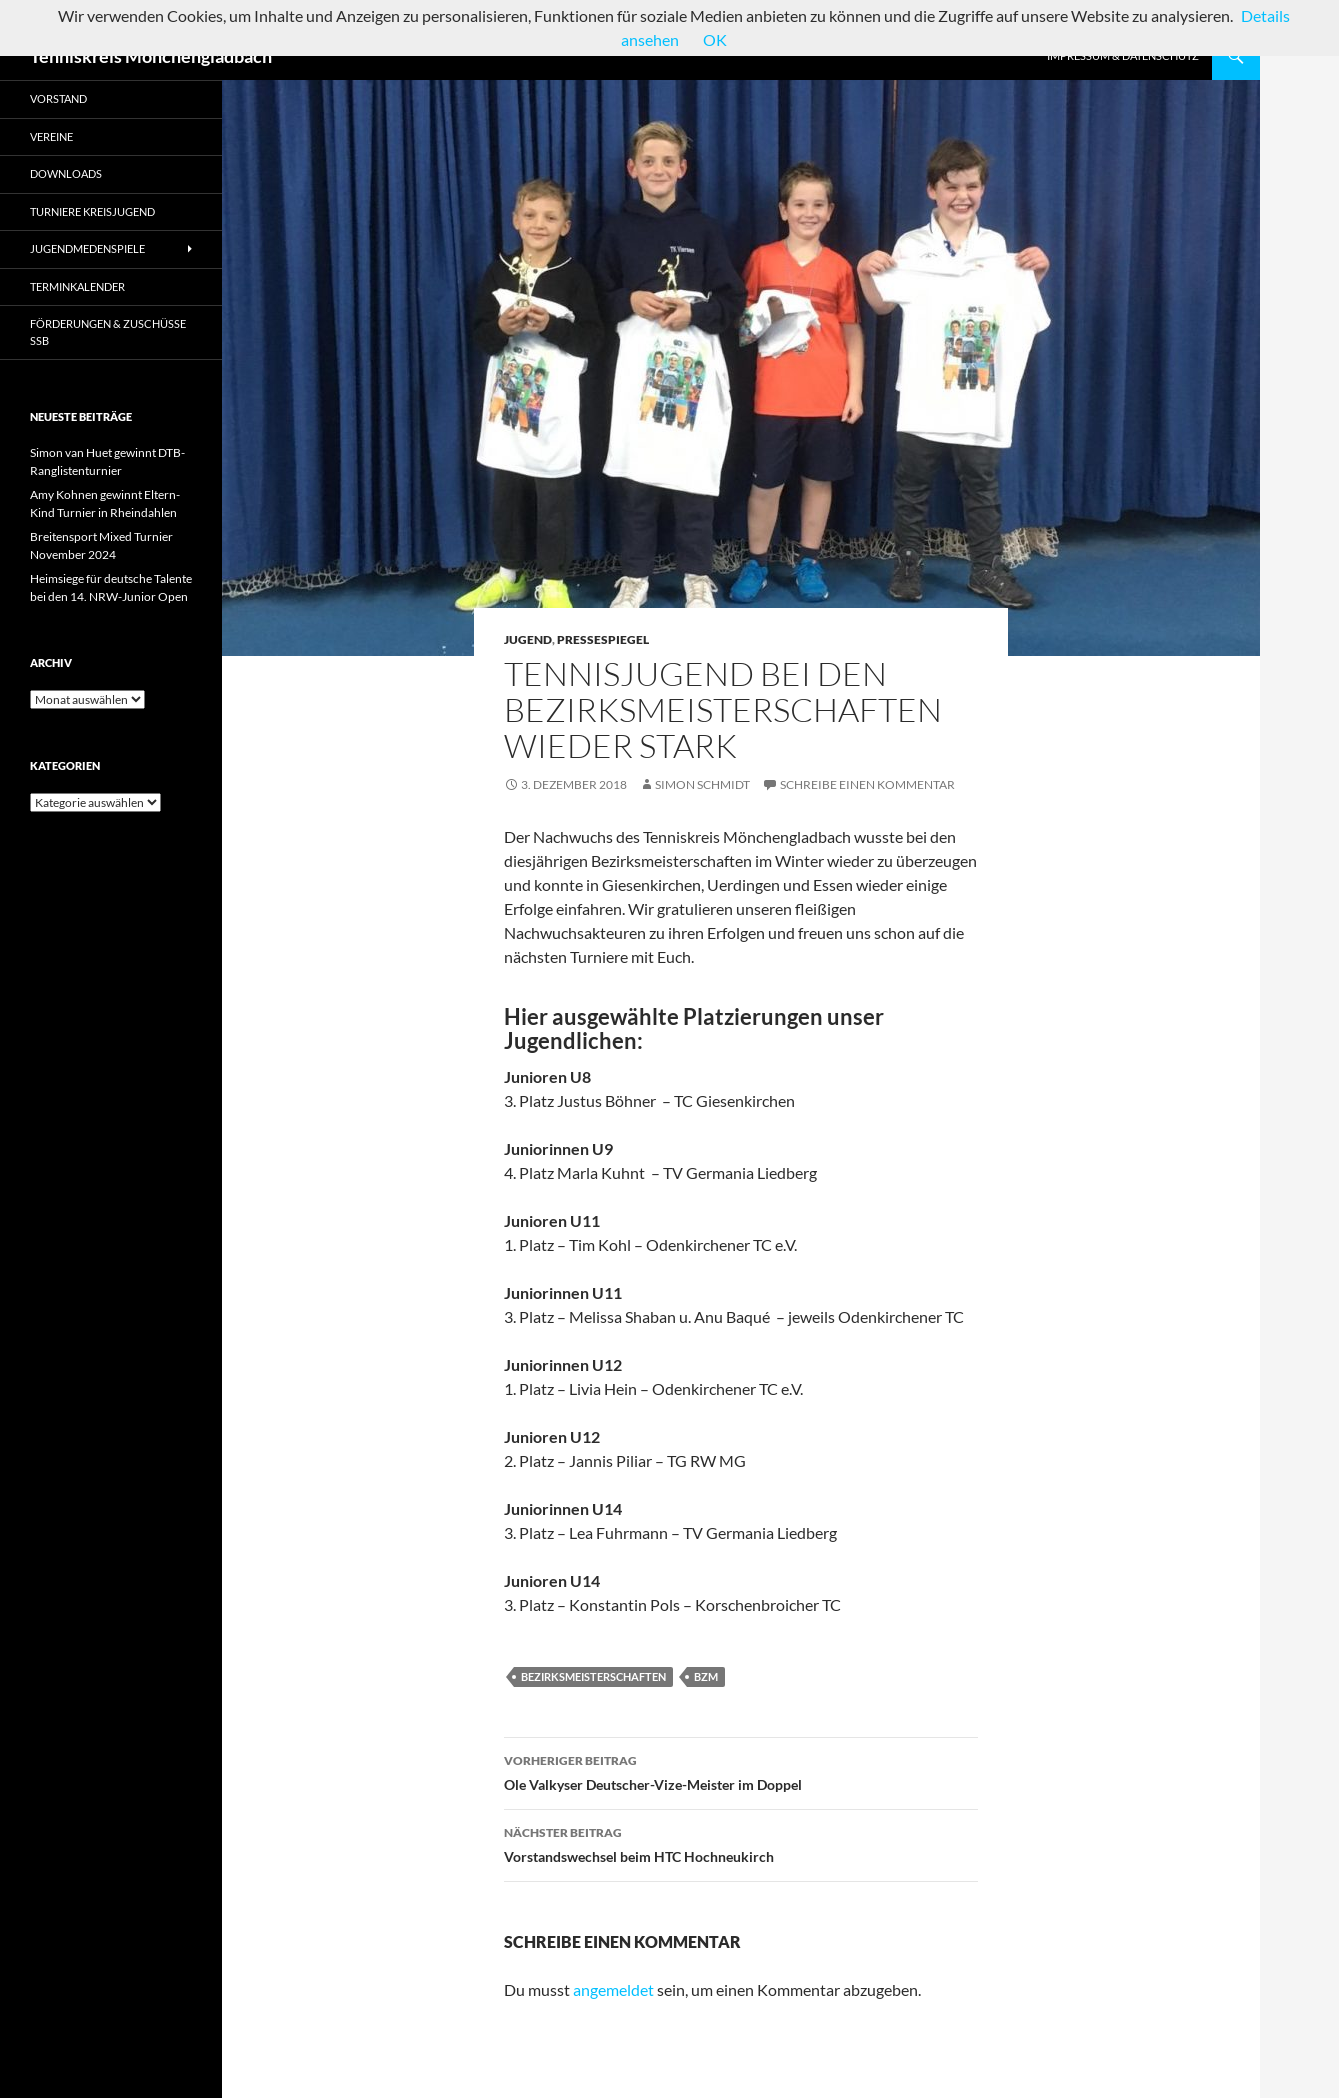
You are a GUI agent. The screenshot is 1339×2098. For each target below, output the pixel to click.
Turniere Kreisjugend (92, 211)
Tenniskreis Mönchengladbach (151, 56)
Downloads (66, 173)
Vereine (51, 136)
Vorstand (58, 98)
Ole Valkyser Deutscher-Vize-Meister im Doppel (741, 1771)
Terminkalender (77, 286)
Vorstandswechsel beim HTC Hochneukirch (741, 1843)
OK (715, 39)
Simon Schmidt (702, 784)
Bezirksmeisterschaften (593, 1676)
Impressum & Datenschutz (1123, 55)
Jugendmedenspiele (87, 248)
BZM (706, 1676)
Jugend (528, 639)
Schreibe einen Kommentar (867, 784)
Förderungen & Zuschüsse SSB (108, 332)
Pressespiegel (603, 639)
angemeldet (613, 1989)
